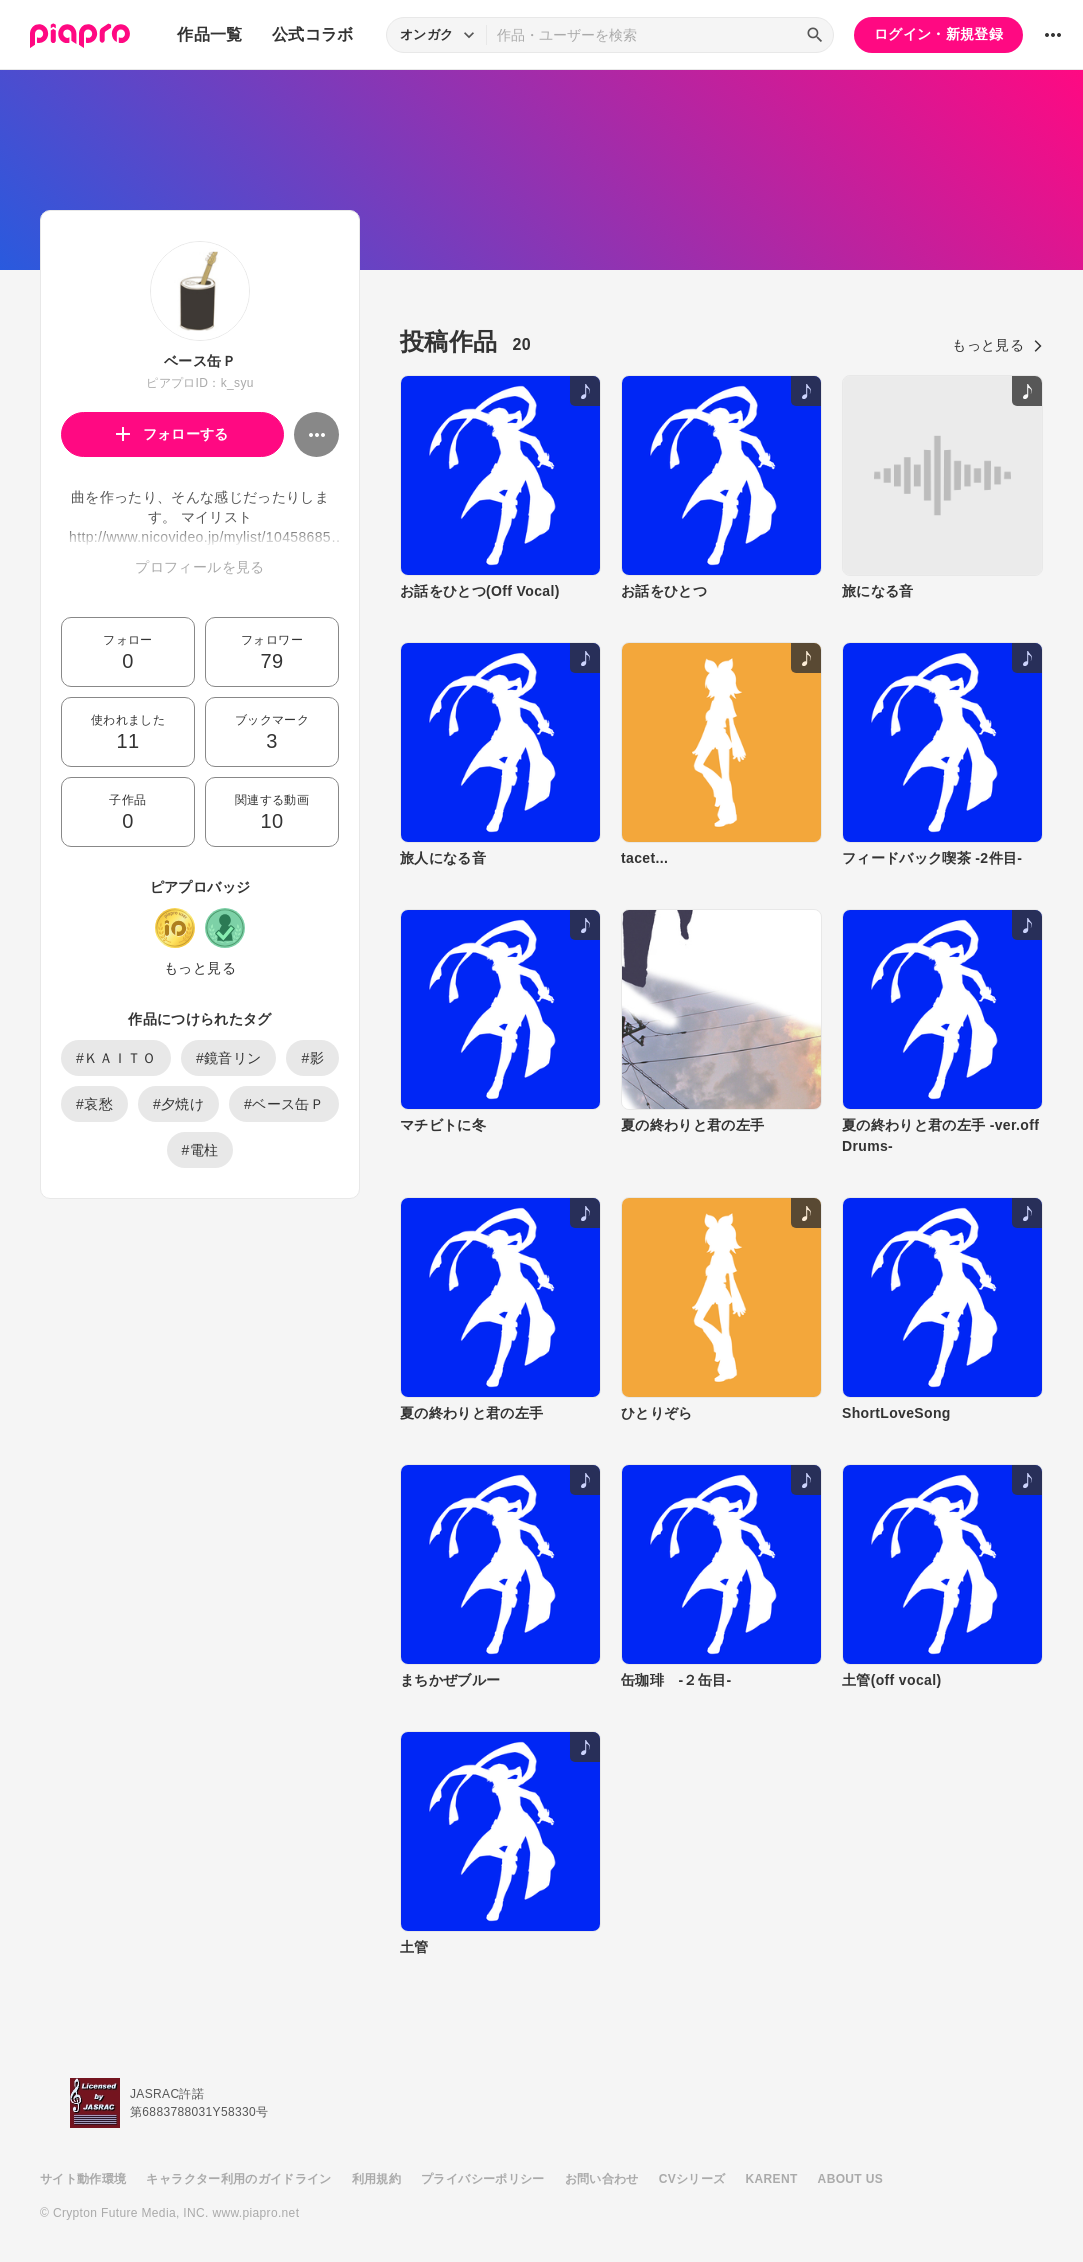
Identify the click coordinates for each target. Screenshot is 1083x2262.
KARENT (772, 2179)
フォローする (172, 434)
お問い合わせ (602, 2179)
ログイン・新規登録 (938, 34)
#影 (312, 1058)
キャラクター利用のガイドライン (238, 2179)
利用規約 (376, 2179)
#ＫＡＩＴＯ (116, 1058)
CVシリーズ (692, 2179)
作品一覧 (209, 34)
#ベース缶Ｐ (284, 1104)
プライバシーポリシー (483, 2179)
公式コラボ (313, 34)
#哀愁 (94, 1104)
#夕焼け (178, 1104)
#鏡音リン (229, 1058)
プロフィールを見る (199, 567)
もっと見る (200, 968)
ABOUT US (850, 2179)
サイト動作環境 (83, 2179)
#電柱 (200, 1150)
